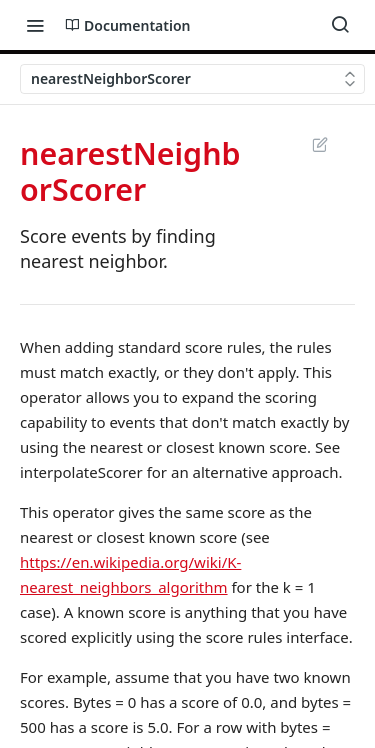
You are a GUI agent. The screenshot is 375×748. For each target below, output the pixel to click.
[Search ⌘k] (340, 25)
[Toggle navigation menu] (35, 25)
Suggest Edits (319, 144)
